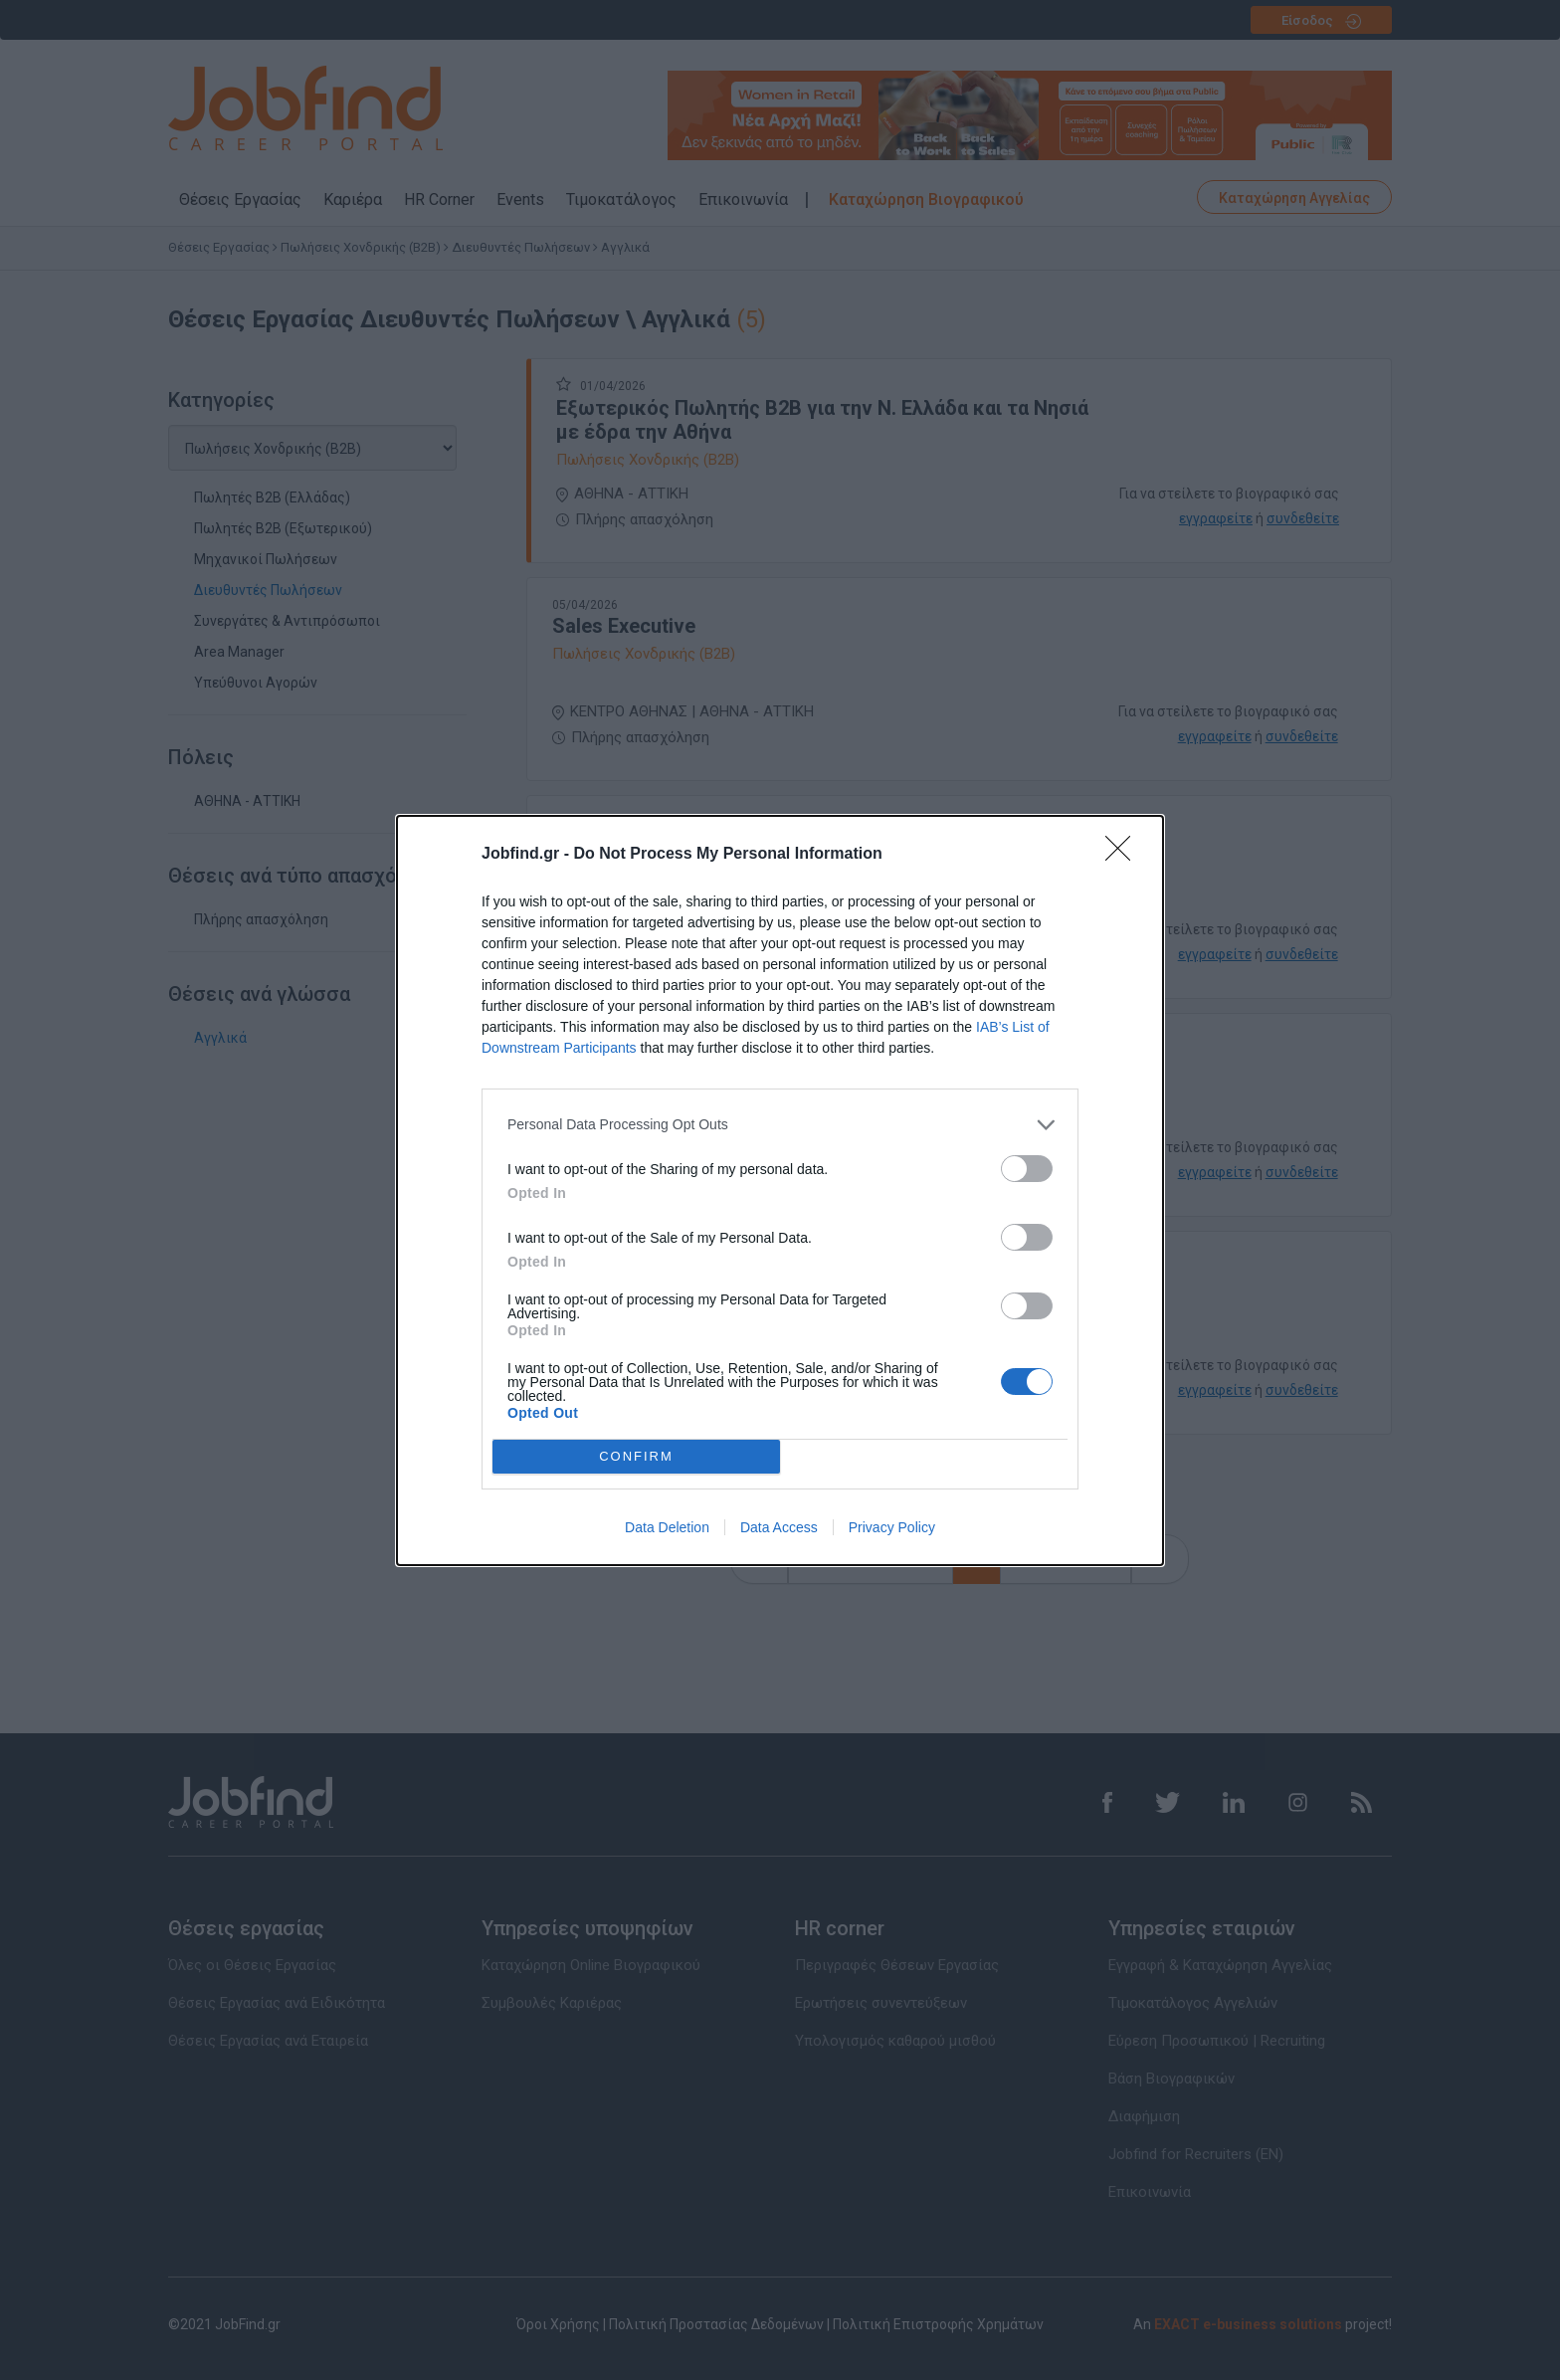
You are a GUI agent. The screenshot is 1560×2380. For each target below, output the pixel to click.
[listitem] (780, 1124)
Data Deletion (667, 1527)
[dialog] (780, 1190)
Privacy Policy (892, 1527)
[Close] (1124, 855)
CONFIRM (636, 1455)
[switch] (1027, 1168)
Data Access (779, 1527)
